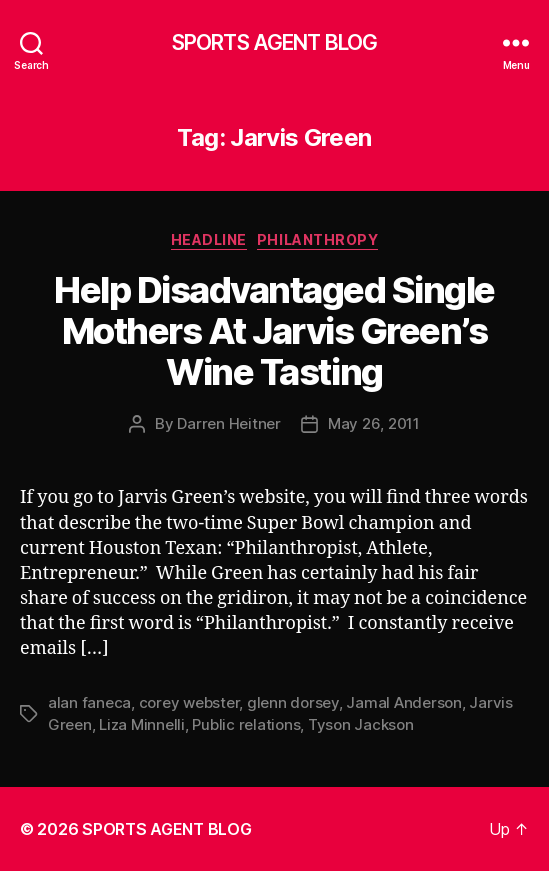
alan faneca (89, 702)
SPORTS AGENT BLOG (274, 42)
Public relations (246, 724)
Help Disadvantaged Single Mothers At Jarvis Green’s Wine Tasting (274, 331)
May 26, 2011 (374, 423)
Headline (209, 239)
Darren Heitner (228, 423)
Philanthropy (317, 239)
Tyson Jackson (361, 724)
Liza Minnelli (142, 724)
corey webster (189, 702)
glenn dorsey (293, 702)
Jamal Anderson (403, 702)
